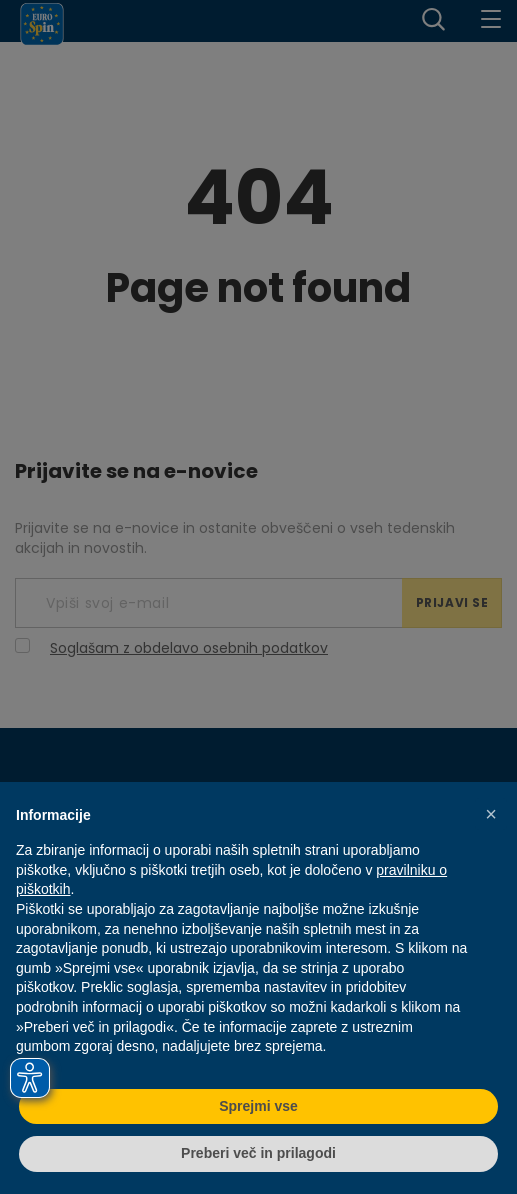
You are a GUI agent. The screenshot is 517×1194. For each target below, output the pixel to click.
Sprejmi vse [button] (258, 1106)
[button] (491, 814)
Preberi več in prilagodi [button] (258, 1153)
